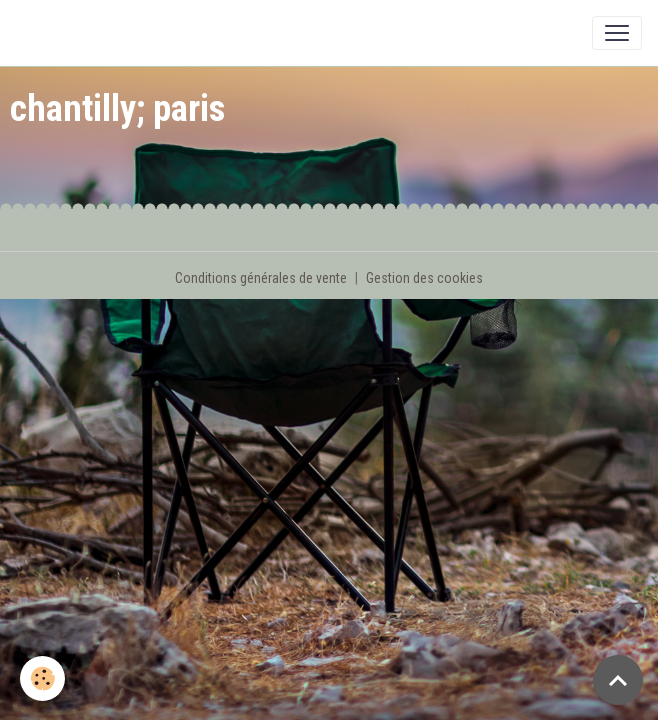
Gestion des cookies (424, 278)
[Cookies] (42, 678)
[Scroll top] (618, 680)
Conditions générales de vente (261, 278)
